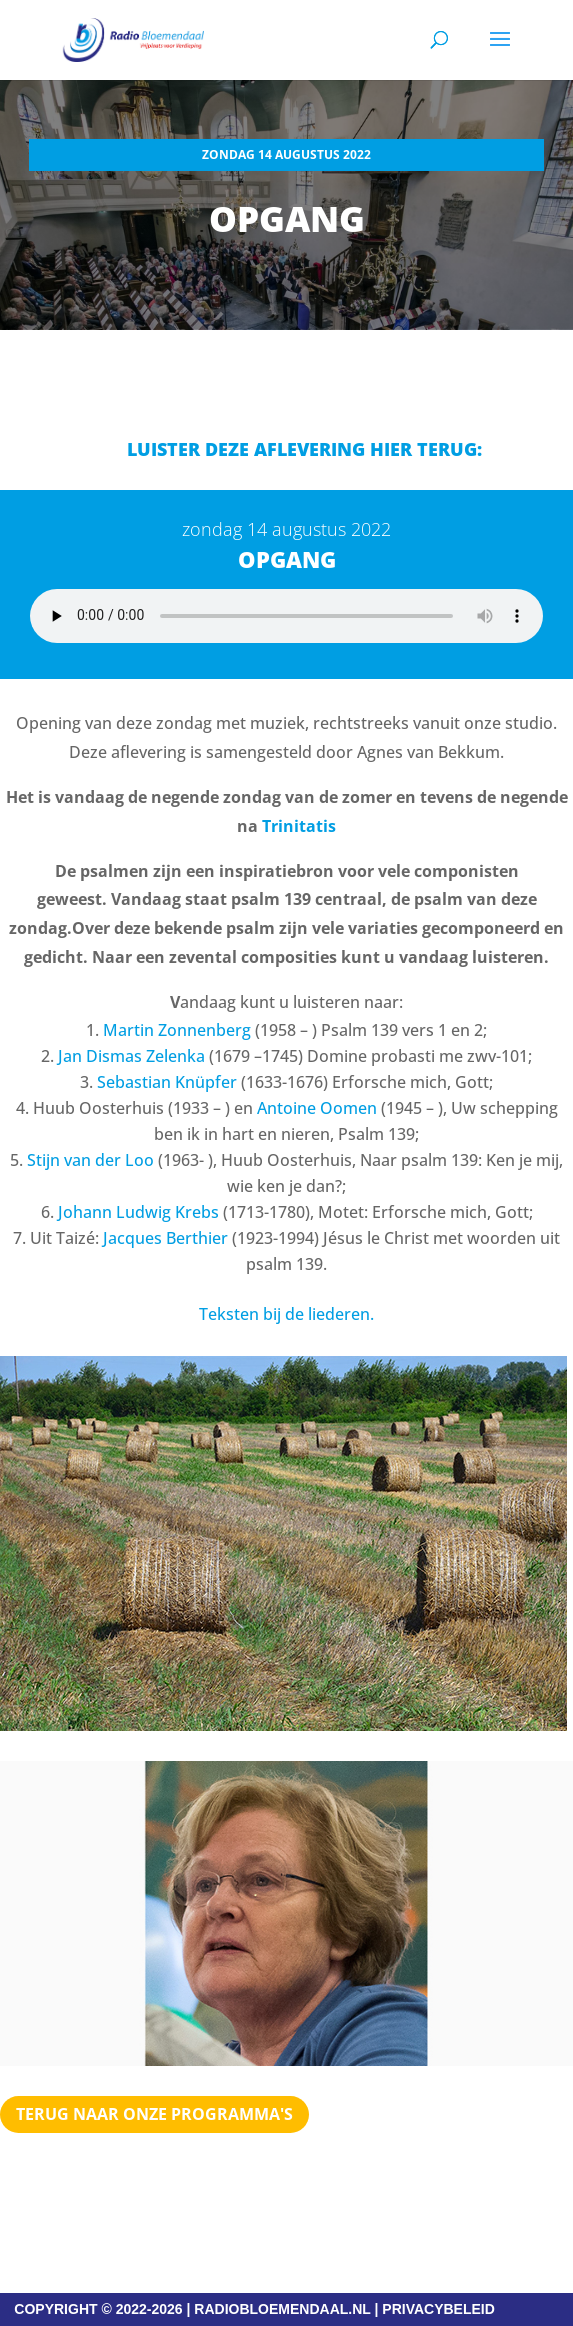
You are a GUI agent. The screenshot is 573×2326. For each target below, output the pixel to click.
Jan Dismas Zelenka (131, 1056)
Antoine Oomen (317, 1108)
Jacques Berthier (165, 1238)
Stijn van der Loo (90, 1160)
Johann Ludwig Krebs (138, 1212)
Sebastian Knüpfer (167, 1082)
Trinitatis (299, 826)
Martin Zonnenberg (177, 1030)
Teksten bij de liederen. (286, 1314)
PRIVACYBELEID (438, 2309)
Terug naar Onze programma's (154, 2114)
